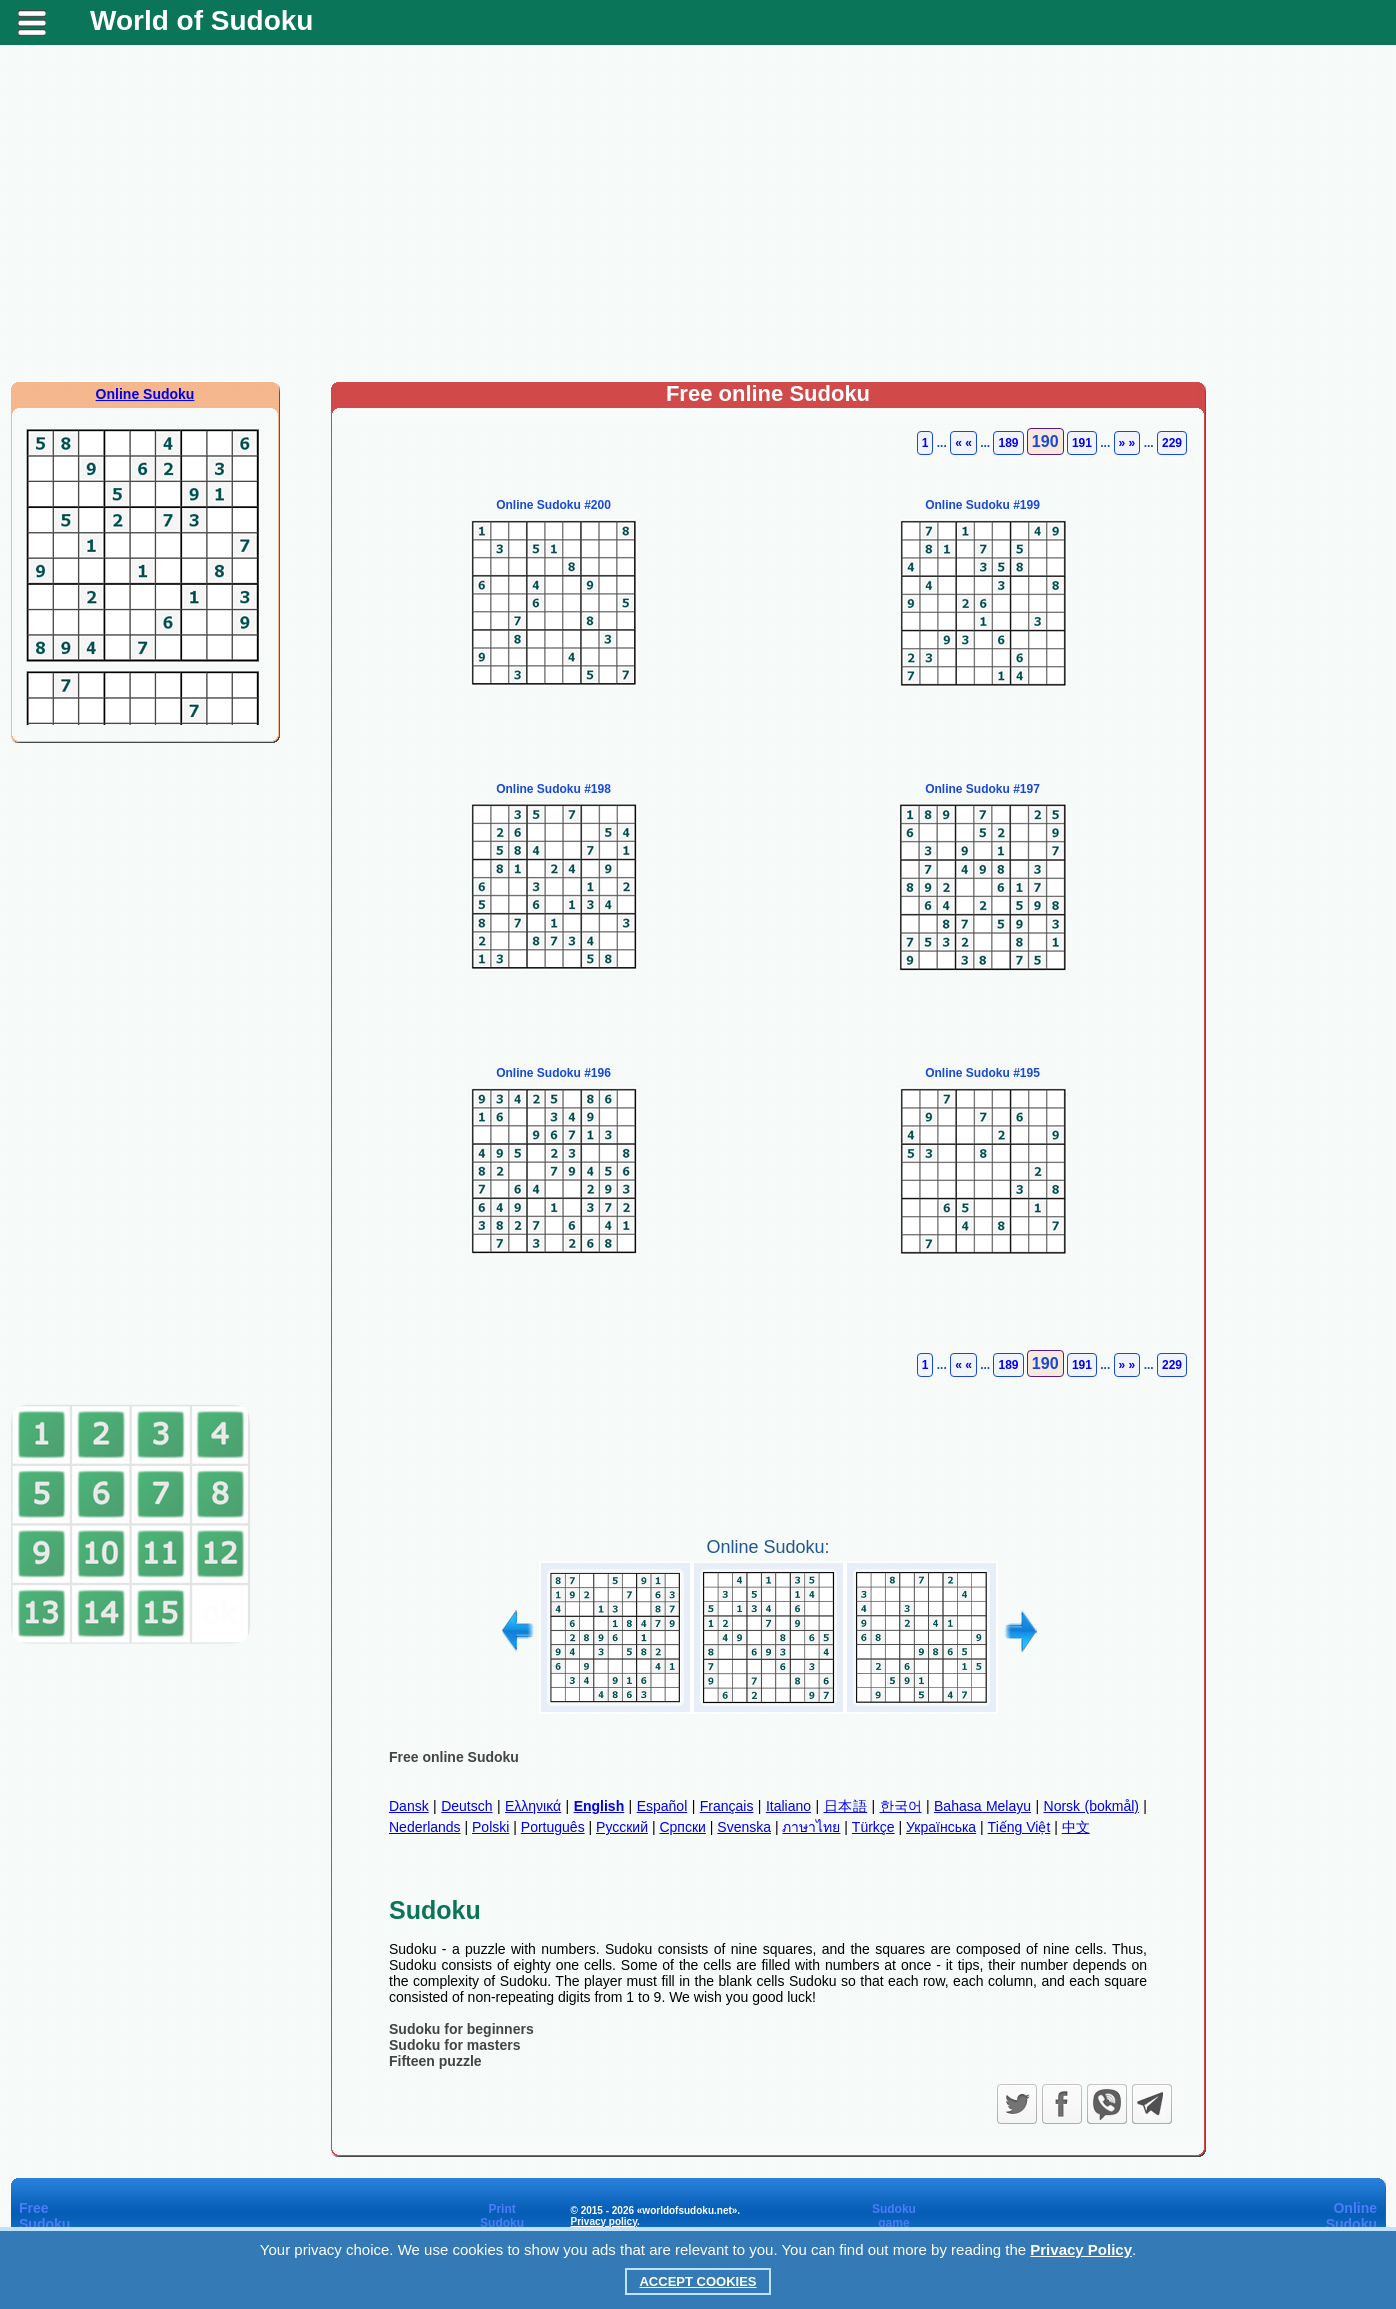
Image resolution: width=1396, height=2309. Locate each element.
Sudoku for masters (454, 2045)
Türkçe (873, 1827)
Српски (682, 1827)
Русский (622, 1827)
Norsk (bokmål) (1091, 1806)
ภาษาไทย (811, 1827)
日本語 (846, 1806)
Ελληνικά (533, 1806)
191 (1082, 443)
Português (553, 1827)
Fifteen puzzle (435, 2061)
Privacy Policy (1081, 2249)
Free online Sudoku (454, 1757)
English (599, 1806)
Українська (941, 1827)
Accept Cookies (697, 2281)
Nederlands (425, 1827)
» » (1127, 443)
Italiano (788, 1806)
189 (1008, 443)
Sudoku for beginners (461, 2029)
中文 (1076, 1827)
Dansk (409, 1806)
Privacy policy (603, 2221)
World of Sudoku (201, 20)
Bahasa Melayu (982, 1806)
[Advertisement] (698, 221)
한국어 (901, 1806)
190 (1045, 441)
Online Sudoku (145, 394)
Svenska (744, 1827)
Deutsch (466, 1806)
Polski (490, 1827)
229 (1172, 443)
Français (727, 1806)
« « (963, 443)
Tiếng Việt (1019, 1827)
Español (662, 1806)
